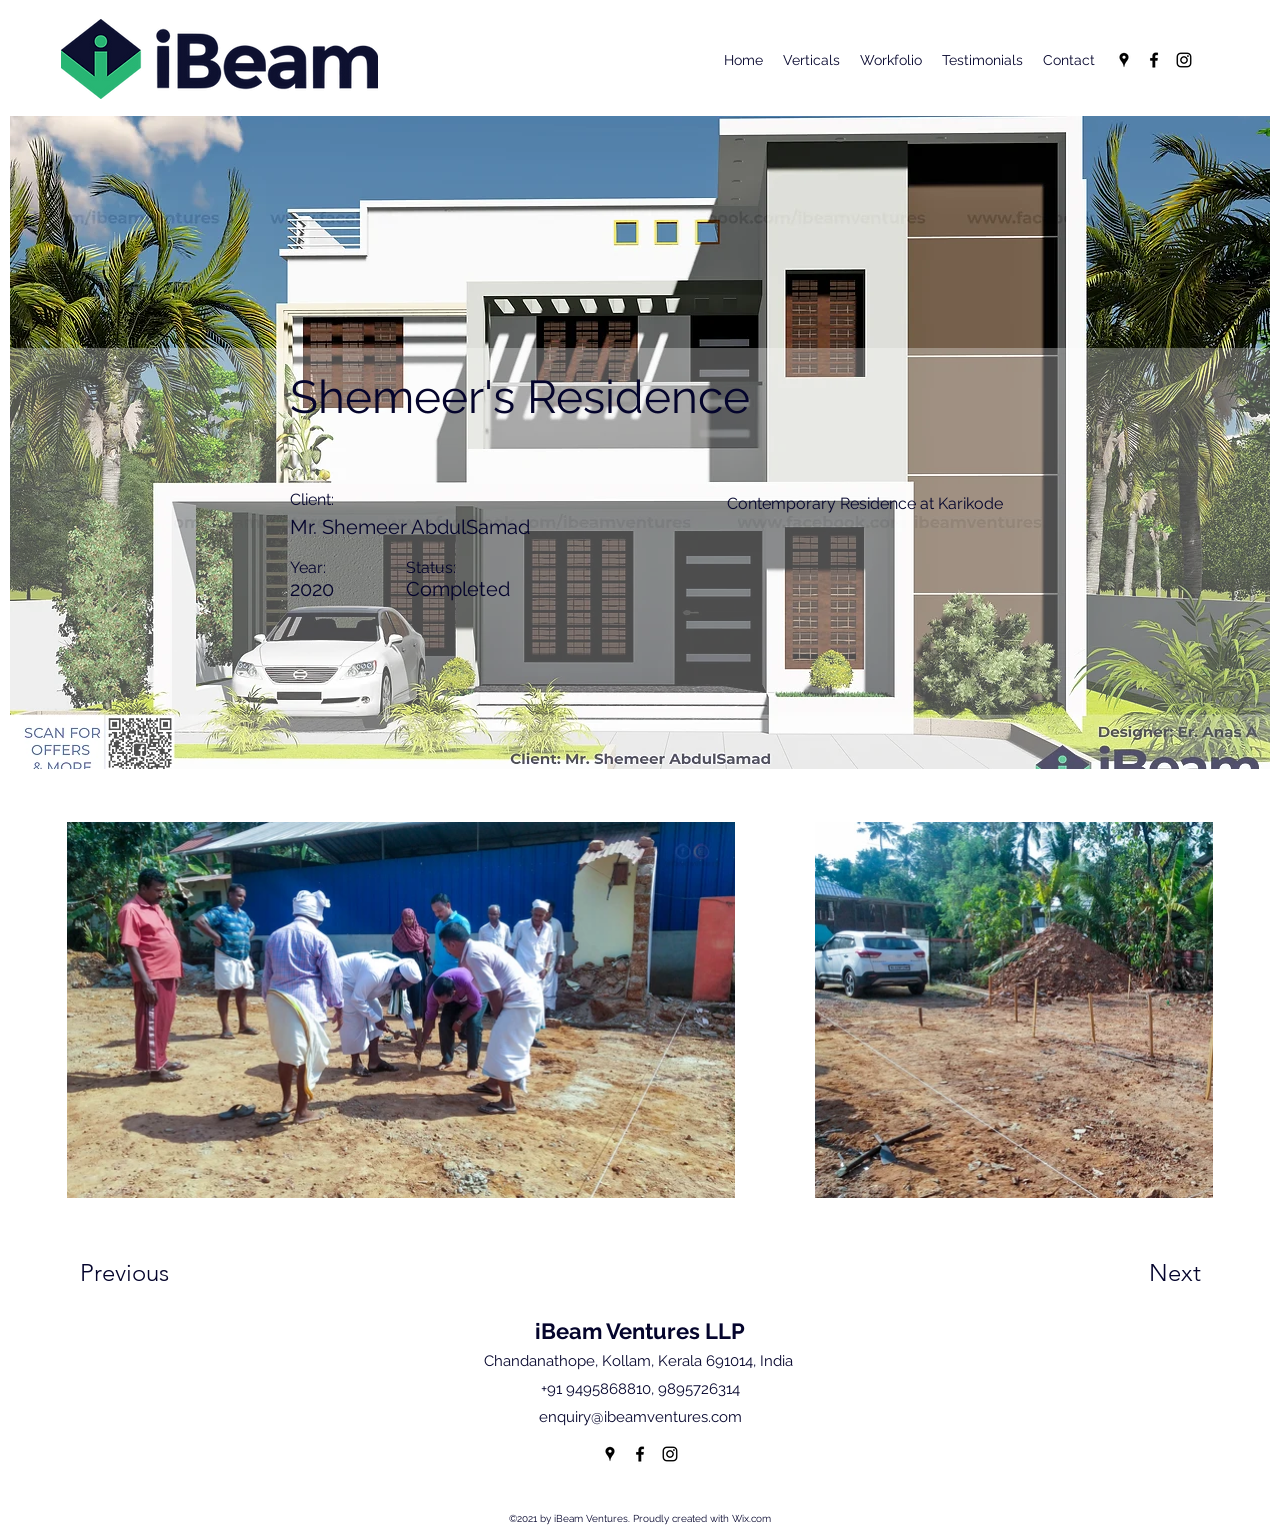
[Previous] (151, 1273)
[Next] (1135, 1273)
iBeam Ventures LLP (640, 1331)
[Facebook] (1154, 60)
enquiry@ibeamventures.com (640, 1417)
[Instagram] (1184, 60)
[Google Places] (1124, 60)
